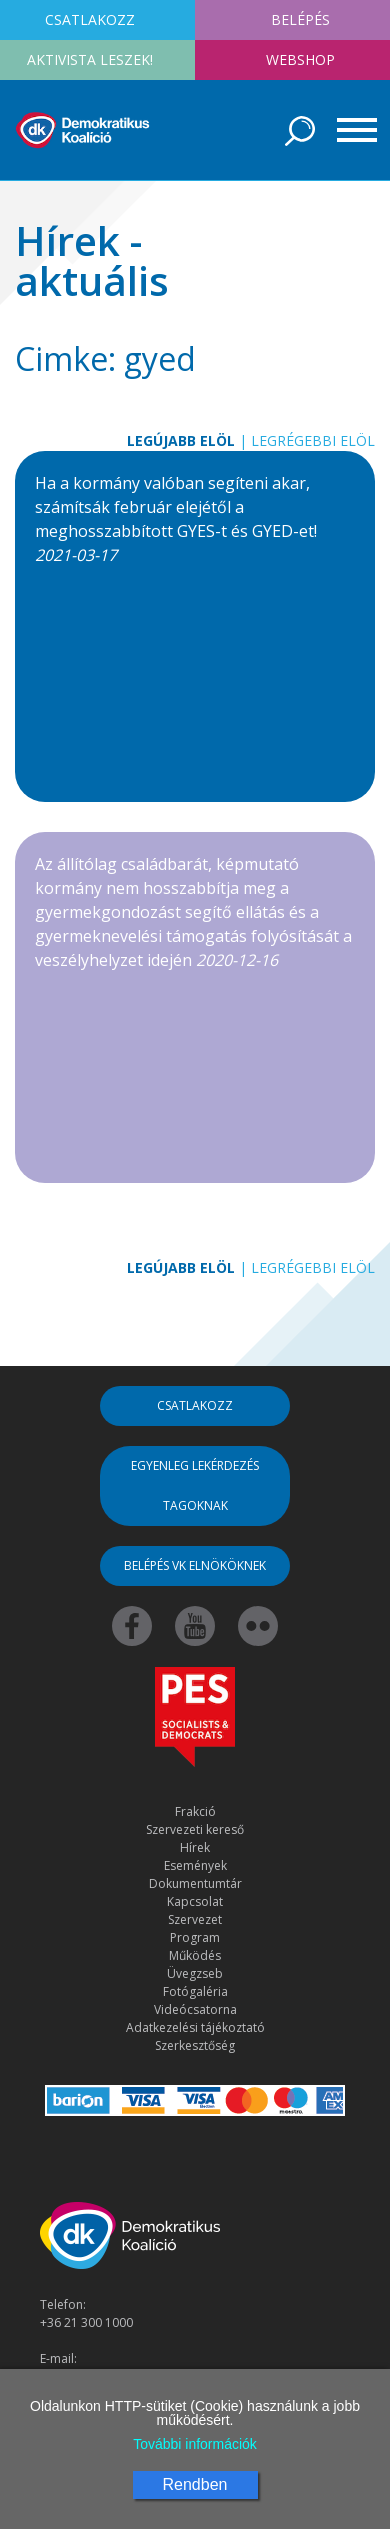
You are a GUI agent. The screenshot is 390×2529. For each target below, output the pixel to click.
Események (195, 1865)
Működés (195, 1955)
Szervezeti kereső (195, 1829)
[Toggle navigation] (350, 130)
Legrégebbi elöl (313, 440)
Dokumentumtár (195, 1883)
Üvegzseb (195, 1973)
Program (195, 1937)
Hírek (195, 1847)
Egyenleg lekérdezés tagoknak (195, 1485)
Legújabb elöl (181, 440)
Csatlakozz (195, 1405)
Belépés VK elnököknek (195, 1565)
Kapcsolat (195, 1901)
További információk (195, 2444)
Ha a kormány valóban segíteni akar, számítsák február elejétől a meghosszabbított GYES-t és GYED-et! (176, 519)
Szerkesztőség (195, 2045)
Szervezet (195, 1919)
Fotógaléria (195, 1991)
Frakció (195, 1811)
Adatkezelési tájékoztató (195, 2027)
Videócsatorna (195, 2009)
